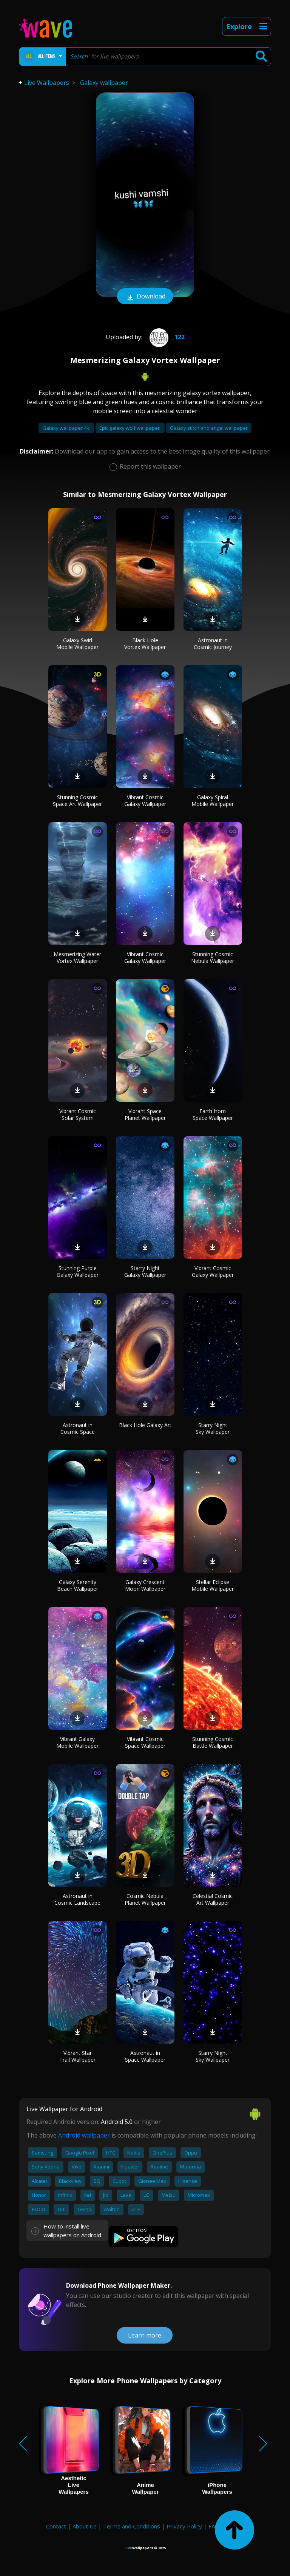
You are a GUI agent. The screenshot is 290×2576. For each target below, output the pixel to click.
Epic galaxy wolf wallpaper (130, 427)
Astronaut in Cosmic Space (77, 1428)
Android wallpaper (84, 2135)
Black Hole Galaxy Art (145, 1425)
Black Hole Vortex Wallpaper (145, 644)
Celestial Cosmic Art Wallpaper (213, 1899)
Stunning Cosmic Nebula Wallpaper (212, 957)
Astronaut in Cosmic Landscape (77, 1899)
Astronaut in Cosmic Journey (213, 644)
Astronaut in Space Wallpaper (145, 2056)
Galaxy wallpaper (104, 82)
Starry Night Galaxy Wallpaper (145, 1271)
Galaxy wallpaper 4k (66, 427)
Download (145, 297)
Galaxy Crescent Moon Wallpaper (145, 1585)
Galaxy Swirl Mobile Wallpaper (77, 644)
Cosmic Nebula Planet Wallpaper (145, 1899)
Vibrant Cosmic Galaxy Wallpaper (145, 800)
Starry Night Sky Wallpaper (213, 1428)
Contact (56, 2526)
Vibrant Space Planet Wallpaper (145, 1114)
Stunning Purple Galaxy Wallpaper (78, 1271)
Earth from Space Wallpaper (213, 1114)
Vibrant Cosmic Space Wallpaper (145, 1742)
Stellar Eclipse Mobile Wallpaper (212, 1585)
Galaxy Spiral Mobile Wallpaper (212, 800)
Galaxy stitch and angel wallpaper (209, 427)
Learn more (144, 2335)
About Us (84, 2526)
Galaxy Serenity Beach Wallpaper (77, 1585)
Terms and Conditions (131, 2526)
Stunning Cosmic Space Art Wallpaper (77, 800)
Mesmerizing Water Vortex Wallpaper (77, 957)
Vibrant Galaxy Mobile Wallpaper (77, 1742)
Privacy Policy (184, 2526)
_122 (166, 337)
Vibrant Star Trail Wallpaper (77, 2056)
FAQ (213, 2526)
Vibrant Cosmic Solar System (77, 1114)
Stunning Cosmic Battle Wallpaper (212, 1742)
